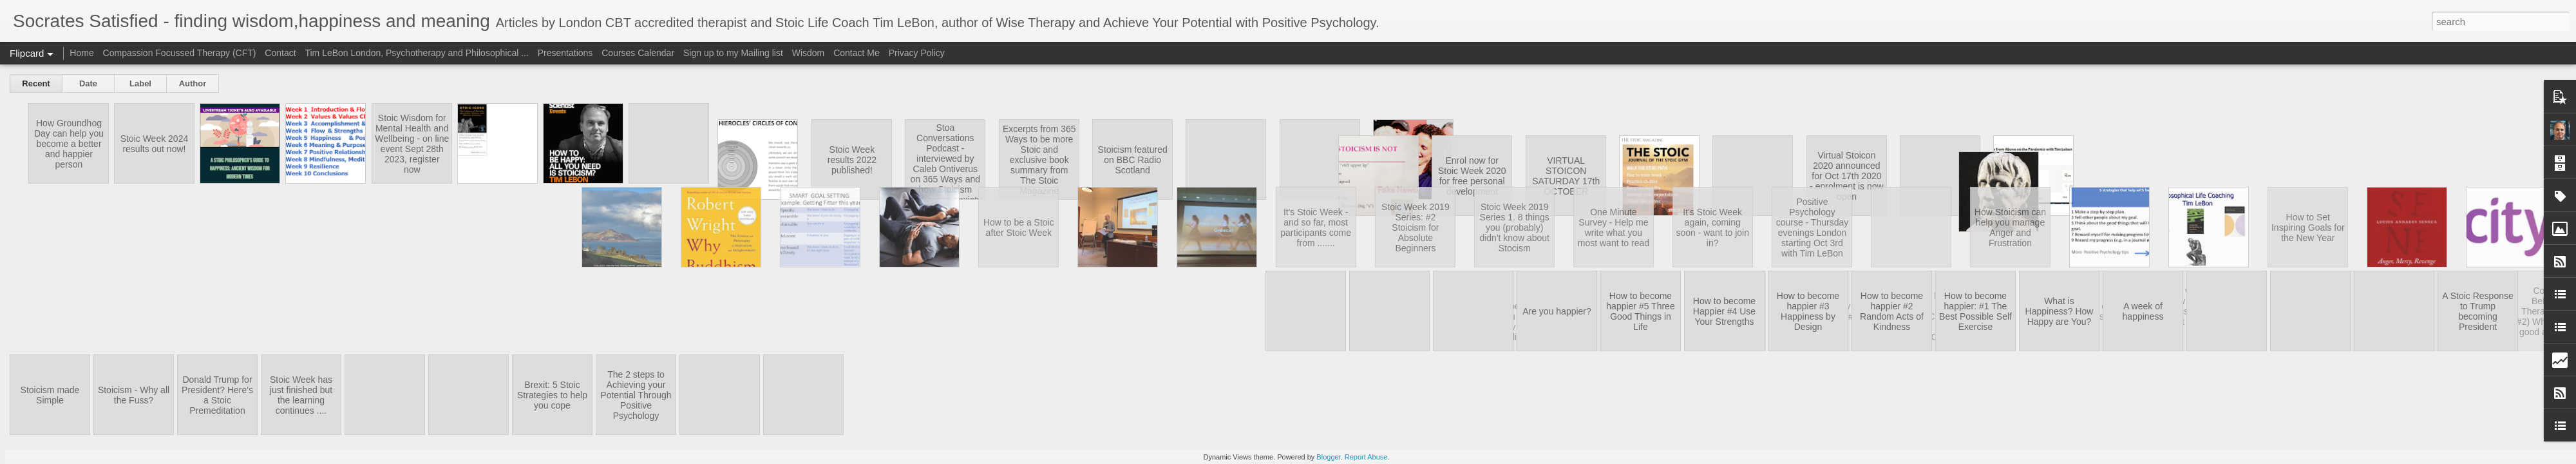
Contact (280, 53)
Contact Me (856, 53)
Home (81, 53)
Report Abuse (1366, 457)
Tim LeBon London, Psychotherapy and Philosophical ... (416, 53)
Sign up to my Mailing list (733, 53)
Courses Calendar (637, 53)
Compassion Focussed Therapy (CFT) (179, 53)
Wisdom (808, 53)
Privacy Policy (917, 53)
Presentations (565, 53)
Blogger (1328, 457)
